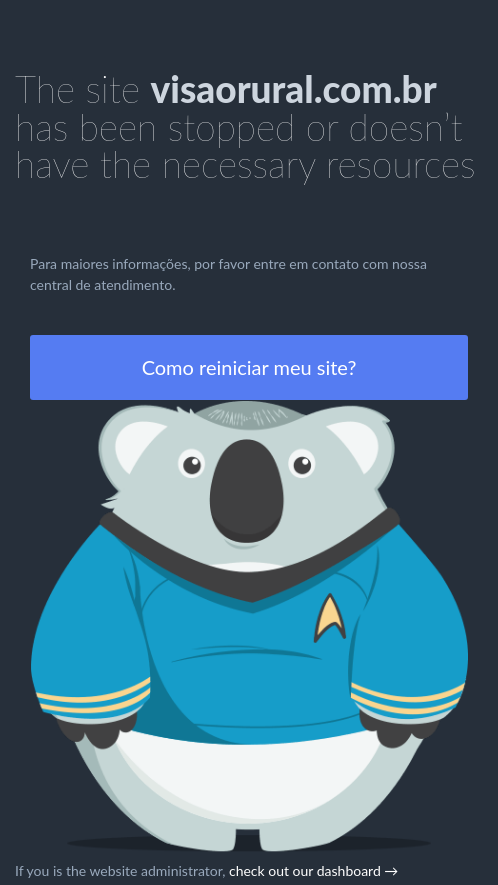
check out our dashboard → (313, 870)
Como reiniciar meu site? (249, 367)
